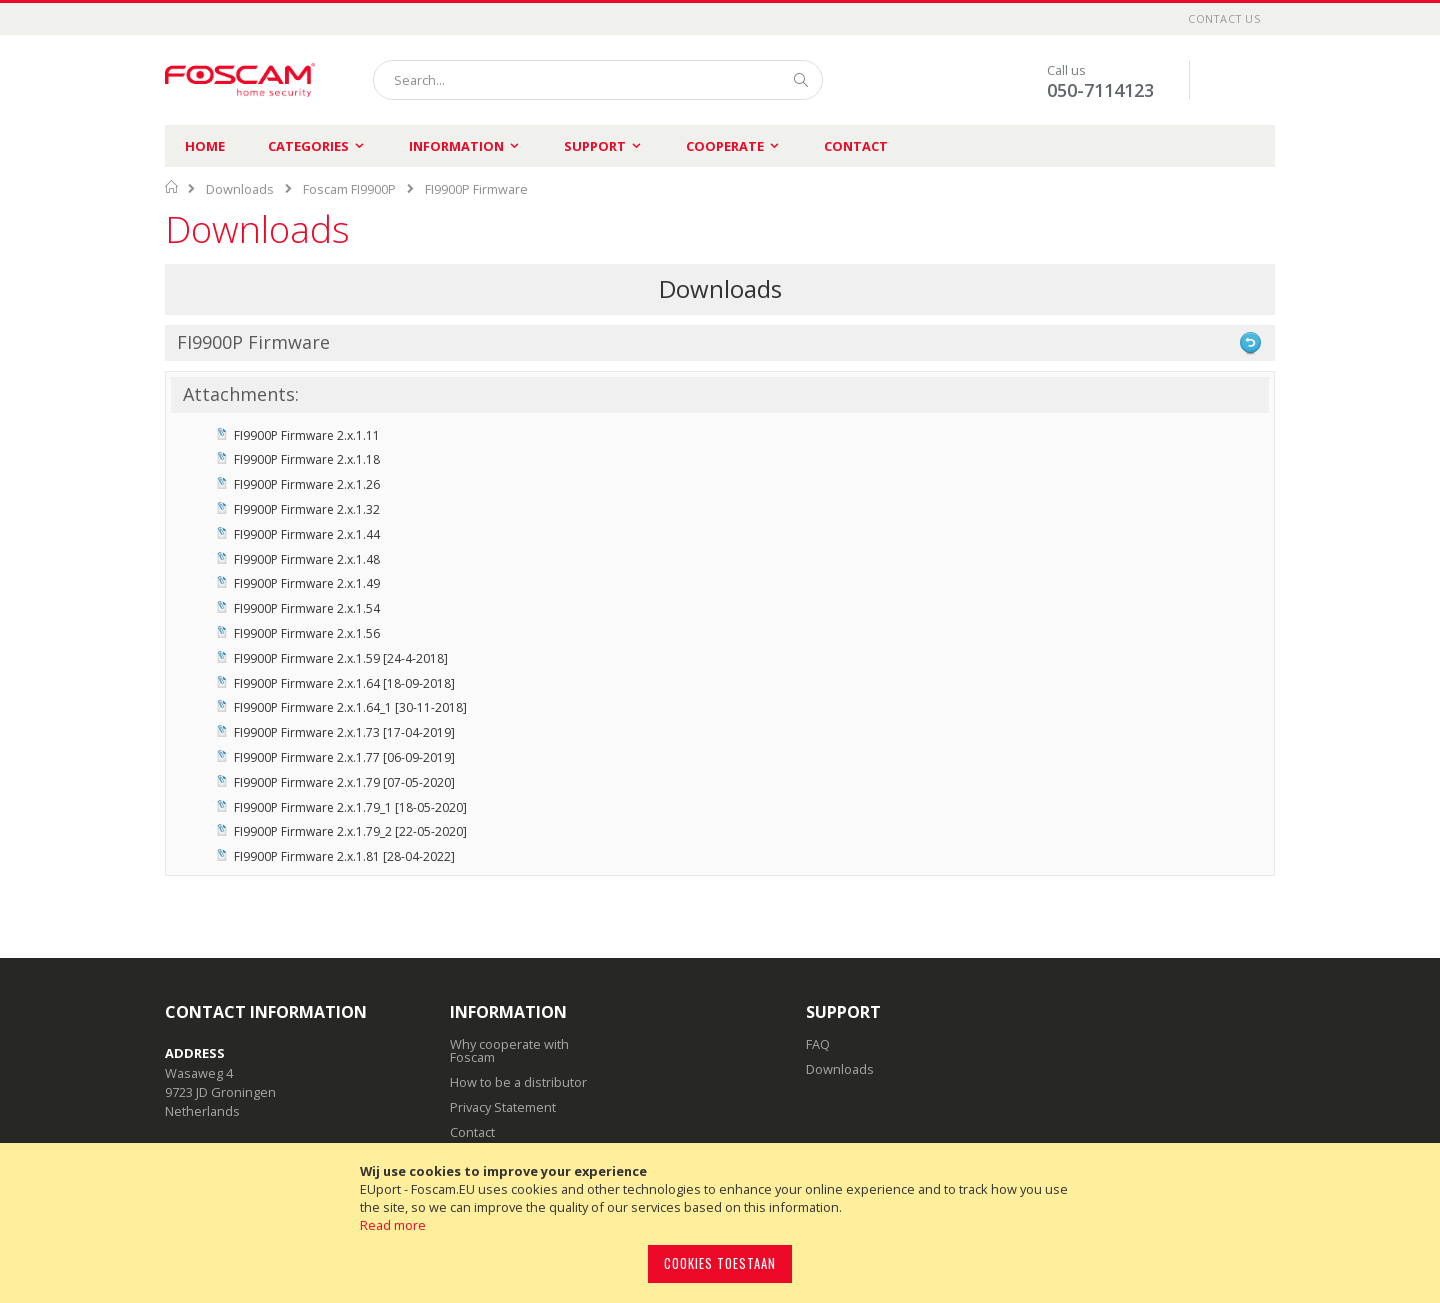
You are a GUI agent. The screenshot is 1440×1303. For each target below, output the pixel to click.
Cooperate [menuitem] (725, 146)
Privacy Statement (503, 1107)
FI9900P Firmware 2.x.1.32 (307, 509)
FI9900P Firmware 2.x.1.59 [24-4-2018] (341, 658)
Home (205, 146)
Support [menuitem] (595, 146)
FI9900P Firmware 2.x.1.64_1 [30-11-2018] (350, 707)
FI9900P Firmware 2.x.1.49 (307, 583)
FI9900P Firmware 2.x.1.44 (307, 534)
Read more (393, 1225)
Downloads (240, 189)
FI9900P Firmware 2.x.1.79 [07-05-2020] (344, 782)
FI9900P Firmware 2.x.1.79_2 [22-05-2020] (350, 831)
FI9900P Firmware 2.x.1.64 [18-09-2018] (344, 683)
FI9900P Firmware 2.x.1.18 (307, 459)
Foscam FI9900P (349, 189)
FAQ (818, 1044)
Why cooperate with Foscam (509, 1050)
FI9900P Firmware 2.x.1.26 (307, 484)
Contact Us (1224, 18)
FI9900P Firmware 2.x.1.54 (307, 608)
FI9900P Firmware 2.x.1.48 (307, 559)
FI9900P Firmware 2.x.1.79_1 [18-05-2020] (350, 807)
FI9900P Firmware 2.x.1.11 (307, 435)
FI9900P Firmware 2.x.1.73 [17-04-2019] (344, 732)
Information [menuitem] (456, 146)
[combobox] (598, 80)
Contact (856, 146)
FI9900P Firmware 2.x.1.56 (307, 633)
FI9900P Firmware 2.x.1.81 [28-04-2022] (344, 856)
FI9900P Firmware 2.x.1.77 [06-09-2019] (344, 757)
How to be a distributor (518, 1082)
